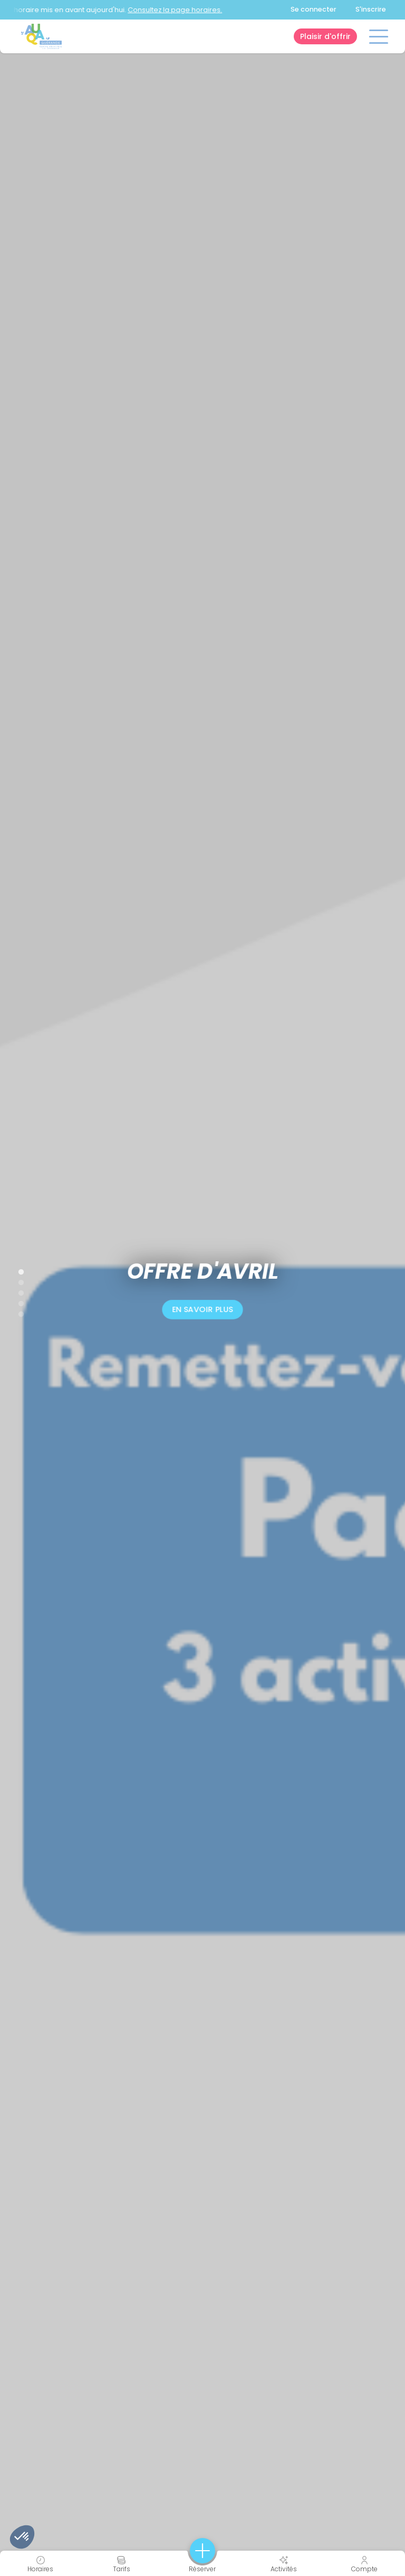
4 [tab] (16, 1301)
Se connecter (313, 9)
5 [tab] (16, 1312)
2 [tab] (16, 1280)
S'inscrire (370, 9)
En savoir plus (202, 1309)
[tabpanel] (202, 1288)
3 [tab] (16, 1291)
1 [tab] (16, 1270)
